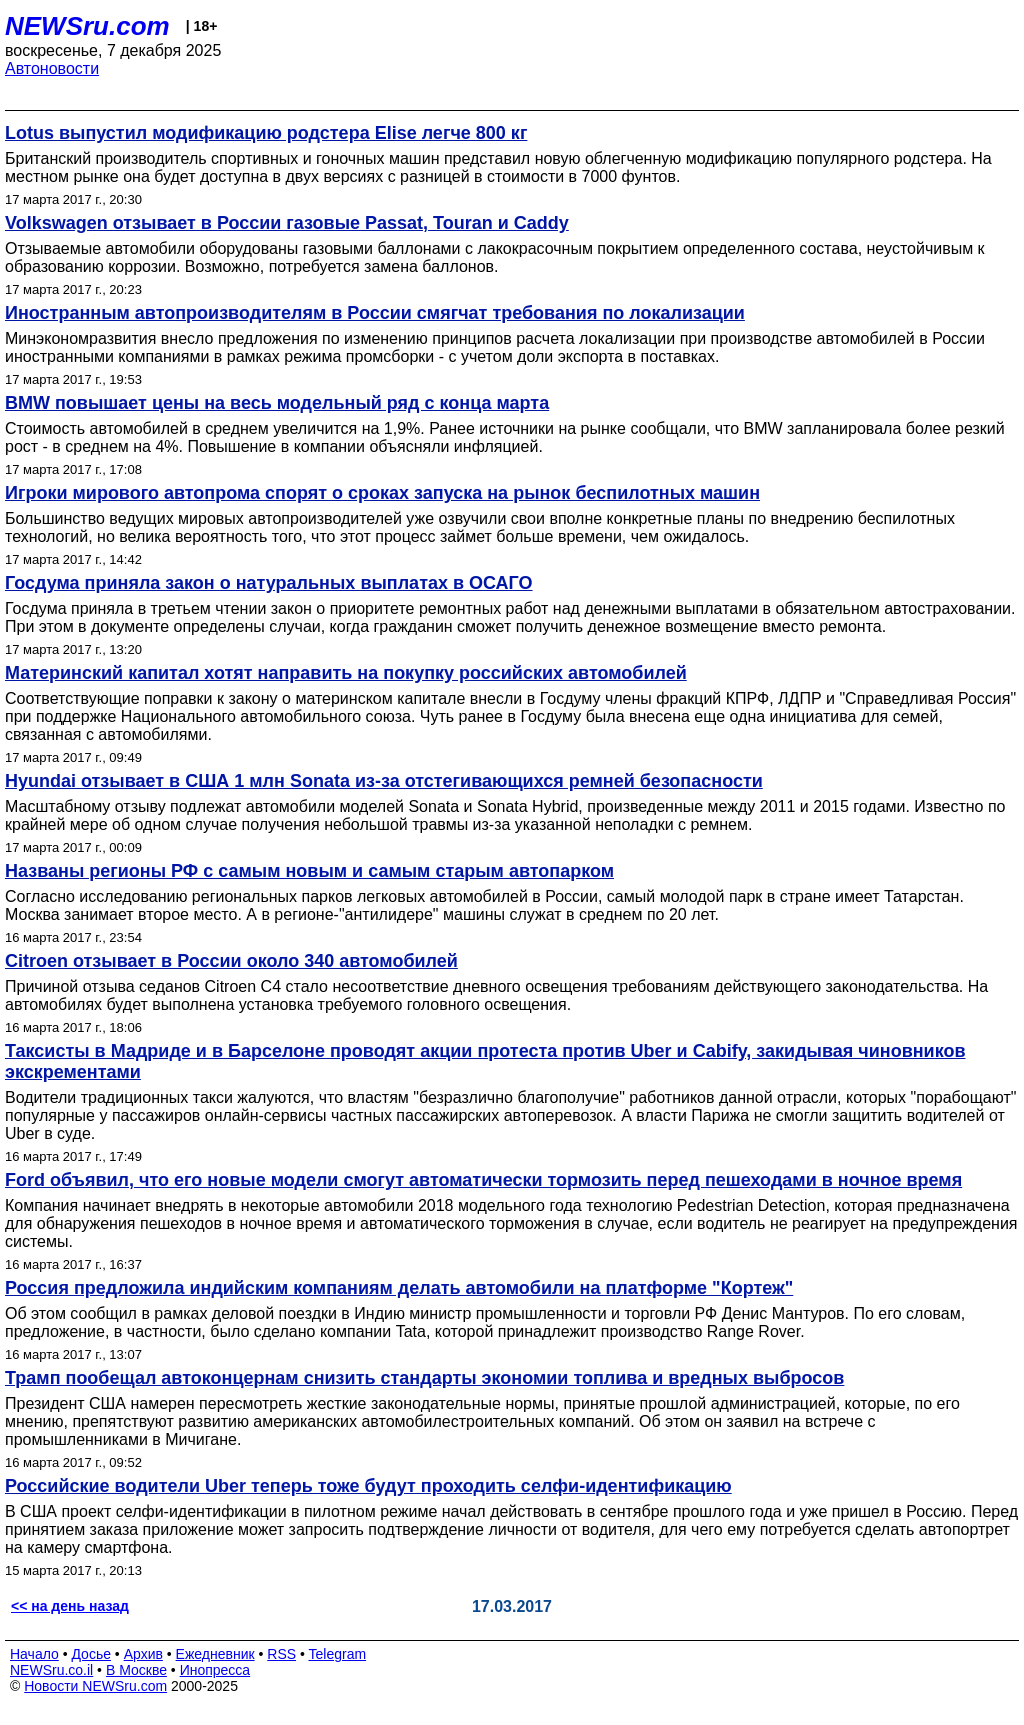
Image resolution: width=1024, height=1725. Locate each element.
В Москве (136, 1670)
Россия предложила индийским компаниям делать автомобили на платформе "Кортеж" (399, 1288)
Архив (143, 1654)
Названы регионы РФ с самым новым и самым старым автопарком (309, 871)
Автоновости (52, 68)
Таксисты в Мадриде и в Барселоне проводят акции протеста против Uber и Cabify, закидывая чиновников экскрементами (485, 1061)
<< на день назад (70, 1606)
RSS (281, 1654)
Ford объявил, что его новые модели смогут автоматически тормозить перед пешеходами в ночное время (483, 1180)
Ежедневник (215, 1654)
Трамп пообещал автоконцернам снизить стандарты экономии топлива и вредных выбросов (424, 1378)
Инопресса (215, 1670)
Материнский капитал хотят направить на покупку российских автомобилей (346, 673)
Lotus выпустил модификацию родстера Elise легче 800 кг (266, 133)
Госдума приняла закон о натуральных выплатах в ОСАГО (269, 583)
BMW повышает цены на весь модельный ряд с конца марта (277, 403)
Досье (91, 1654)
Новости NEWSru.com (95, 1686)
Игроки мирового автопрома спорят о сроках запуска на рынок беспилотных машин (382, 493)
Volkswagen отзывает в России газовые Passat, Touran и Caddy (287, 223)
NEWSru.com (87, 26)
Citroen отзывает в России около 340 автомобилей (231, 961)
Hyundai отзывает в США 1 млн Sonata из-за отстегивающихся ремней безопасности (384, 781)
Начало (34, 1654)
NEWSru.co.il (51, 1670)
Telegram (338, 1654)
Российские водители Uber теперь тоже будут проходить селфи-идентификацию (368, 1486)
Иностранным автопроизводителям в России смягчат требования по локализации (375, 313)
